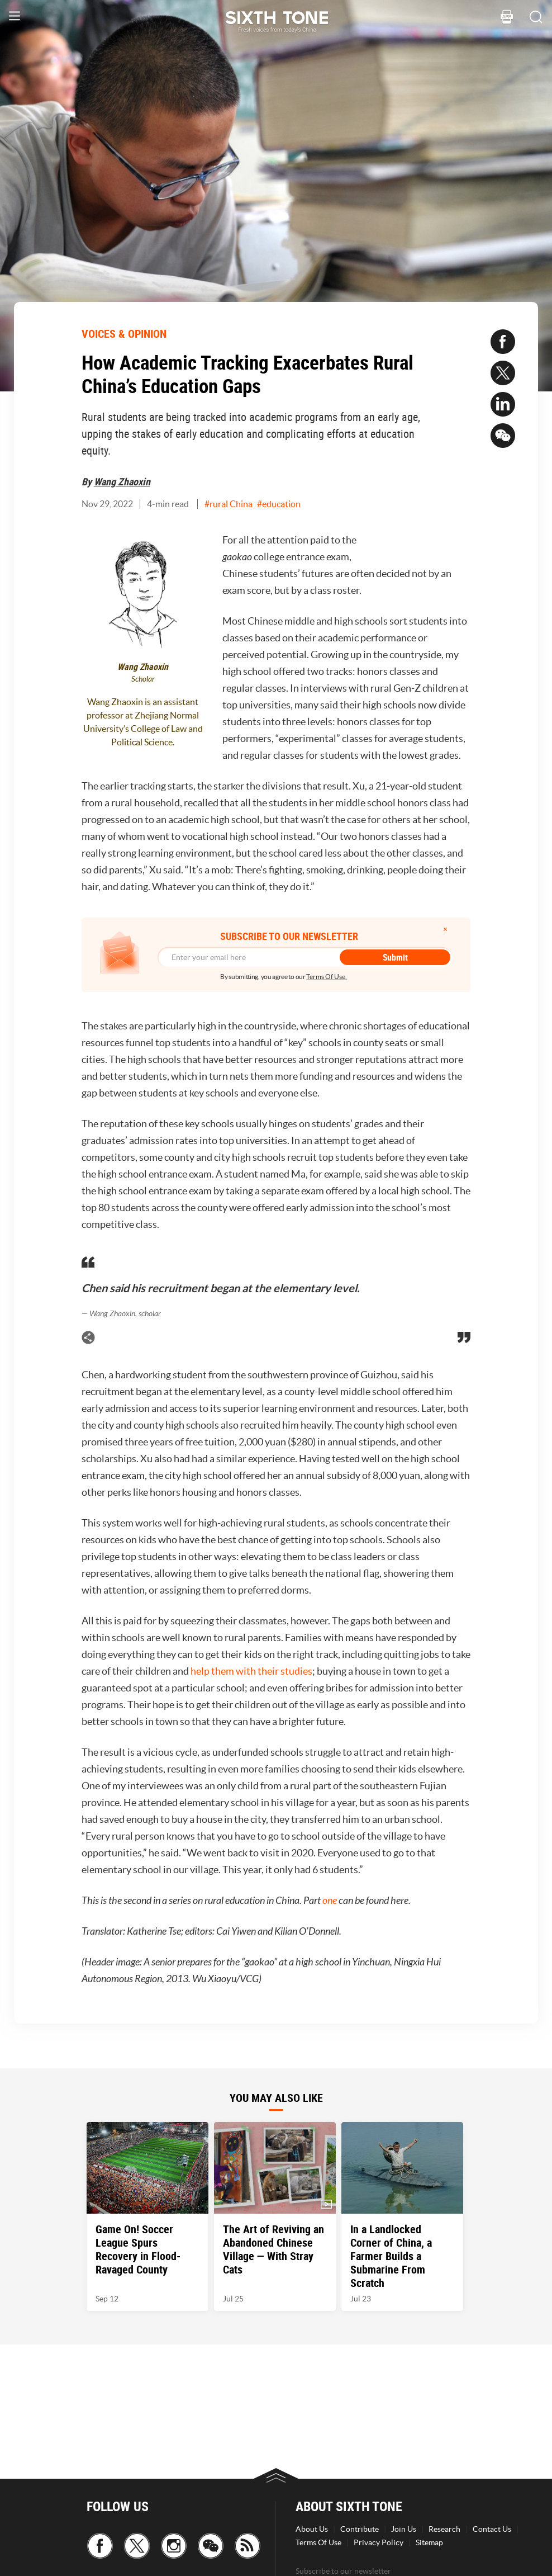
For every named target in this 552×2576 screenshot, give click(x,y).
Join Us (403, 2529)
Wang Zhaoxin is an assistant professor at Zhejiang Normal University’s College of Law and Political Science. (143, 722)
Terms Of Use (318, 2542)
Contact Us (492, 2529)
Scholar (143, 679)
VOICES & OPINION (124, 333)
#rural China (228, 504)
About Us (312, 2529)
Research (444, 2529)
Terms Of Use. (326, 976)
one (330, 1900)
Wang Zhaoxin (122, 481)
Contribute (359, 2529)
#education (279, 504)
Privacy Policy (378, 2542)
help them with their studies (250, 1671)
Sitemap (429, 2542)
